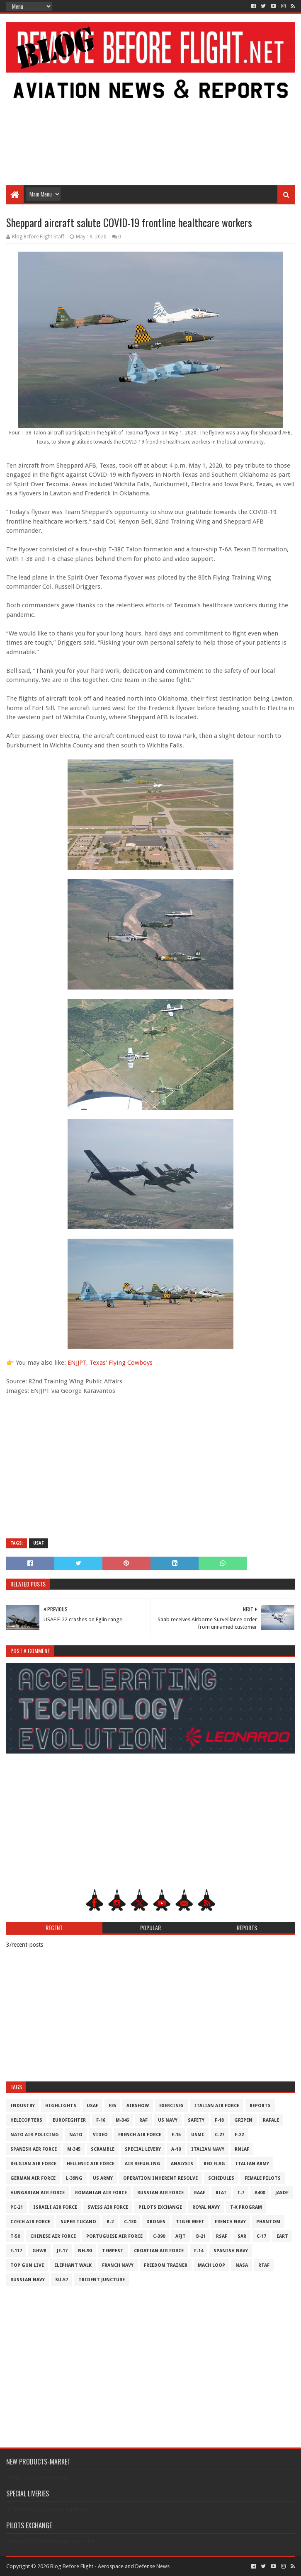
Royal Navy (206, 2207)
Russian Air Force (160, 2192)
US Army (103, 2178)
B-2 (110, 2221)
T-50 (15, 2236)
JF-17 (62, 2250)
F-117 (16, 2250)
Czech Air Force (30, 2221)
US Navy (167, 2120)
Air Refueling (142, 2163)
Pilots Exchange (160, 2207)
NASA (241, 2265)
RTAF (263, 2265)
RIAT (221, 2192)
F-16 (100, 2120)
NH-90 (85, 2250)
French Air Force (139, 2134)
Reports (260, 2105)
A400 (260, 2192)
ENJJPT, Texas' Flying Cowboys (110, 1362)
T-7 (240, 2192)
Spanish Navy (231, 2250)
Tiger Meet (190, 2221)
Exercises (171, 2105)
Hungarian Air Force (37, 2192)
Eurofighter (69, 2120)
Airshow (137, 2105)
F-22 (239, 2134)
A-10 (176, 2149)
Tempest (113, 2250)
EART (282, 2236)
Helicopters (26, 2120)
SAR (242, 2236)
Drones (155, 2221)
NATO (76, 2134)
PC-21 (16, 2207)
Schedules (221, 2178)
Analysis (182, 2163)
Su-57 (61, 2280)
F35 (112, 2105)
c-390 (159, 2236)
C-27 (219, 2134)
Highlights (60, 2105)
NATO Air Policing (34, 2134)
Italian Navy (207, 2149)
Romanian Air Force (101, 2192)
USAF (38, 1543)
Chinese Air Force (53, 2236)
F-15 (176, 2134)
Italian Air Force (216, 2105)
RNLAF (242, 2149)
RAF (143, 2120)
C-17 (261, 2236)
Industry (22, 2105)
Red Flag (214, 2163)
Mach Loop (211, 2265)
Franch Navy (118, 2265)
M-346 (122, 2120)
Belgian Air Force (33, 2163)
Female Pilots (263, 2178)
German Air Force (33, 2178)
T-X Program (246, 2207)
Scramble (102, 2149)
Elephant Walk (73, 2265)
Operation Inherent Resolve (160, 2178)
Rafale (271, 2120)
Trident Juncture (101, 2280)
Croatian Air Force (159, 2250)
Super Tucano (78, 2221)
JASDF (282, 2192)
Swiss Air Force (107, 2207)
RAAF (199, 2192)
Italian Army (252, 2163)
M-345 (73, 2149)
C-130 (130, 2221)
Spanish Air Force (33, 2149)
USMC (197, 2134)
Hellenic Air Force (90, 2163)
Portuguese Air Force (114, 2236)
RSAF (221, 2236)
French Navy (230, 2221)
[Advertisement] (150, 119)
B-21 (201, 2236)
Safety (196, 2120)
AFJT (180, 2236)
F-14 (198, 2250)
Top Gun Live (27, 2265)
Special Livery (143, 2149)
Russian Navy (27, 2280)
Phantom (268, 2221)
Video (100, 2134)
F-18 (219, 2120)
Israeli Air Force (55, 2207)
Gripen (243, 2120)
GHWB (39, 2250)
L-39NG (74, 2178)
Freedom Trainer (165, 2265)
